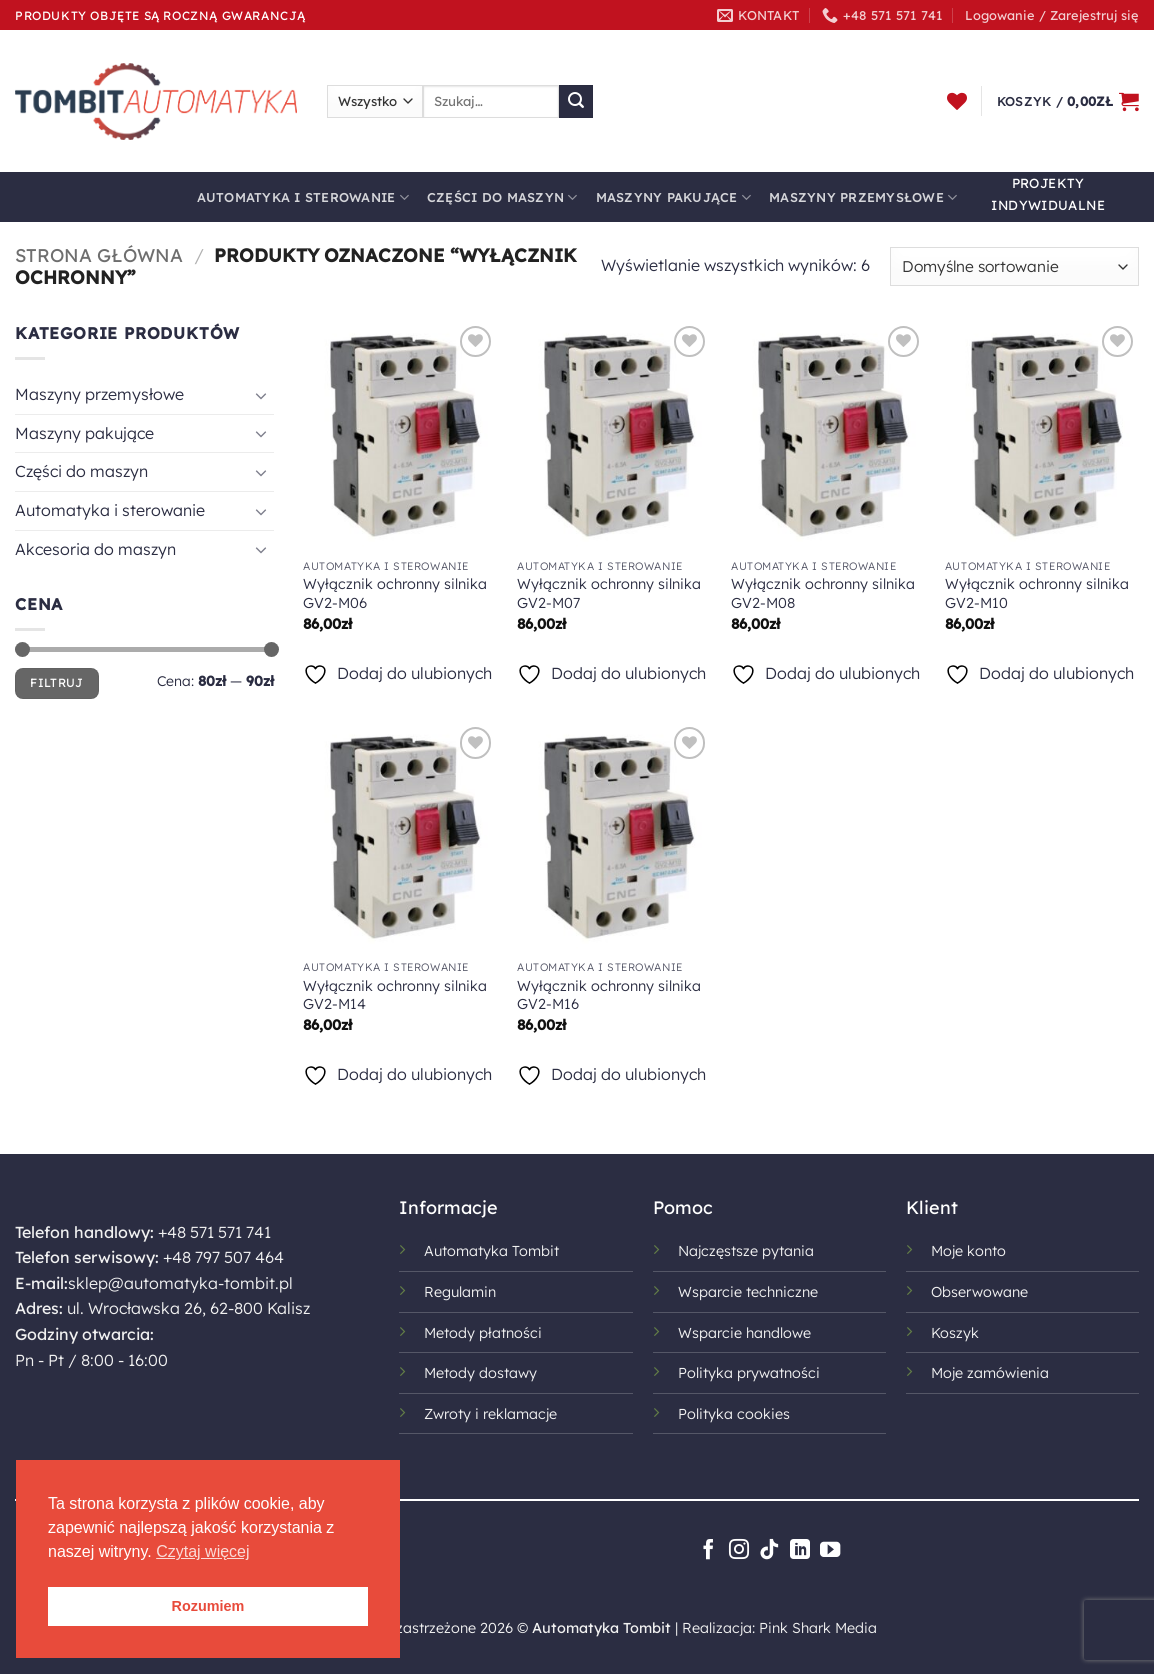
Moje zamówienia (990, 1373)
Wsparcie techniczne (748, 1292)
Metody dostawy (480, 1373)
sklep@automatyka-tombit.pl (180, 1283)
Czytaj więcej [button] (202, 1551)
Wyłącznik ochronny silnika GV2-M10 (1037, 593)
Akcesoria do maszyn (95, 549)
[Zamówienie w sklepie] (1014, 266)
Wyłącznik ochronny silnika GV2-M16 (609, 995)
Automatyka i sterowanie (303, 197)
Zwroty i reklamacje (490, 1414)
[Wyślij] (576, 102)
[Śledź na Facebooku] (708, 1551)
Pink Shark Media (818, 1628)
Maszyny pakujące (674, 197)
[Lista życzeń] (957, 101)
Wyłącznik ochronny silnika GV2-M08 (823, 593)
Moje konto (968, 1251)
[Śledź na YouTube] (830, 1551)
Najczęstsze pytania (746, 1251)
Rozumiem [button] (208, 1606)
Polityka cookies (734, 1414)
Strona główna (99, 255)
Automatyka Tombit (491, 1251)
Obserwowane (979, 1292)
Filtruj (57, 682)
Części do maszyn (502, 197)
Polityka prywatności (749, 1373)
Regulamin (460, 1292)
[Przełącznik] (262, 395)
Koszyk (955, 1333)
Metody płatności (483, 1333)
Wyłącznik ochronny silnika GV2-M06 (395, 593)
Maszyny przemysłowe (863, 197)
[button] (1052, 15)
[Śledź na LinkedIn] (800, 1551)
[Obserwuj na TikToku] (769, 1551)
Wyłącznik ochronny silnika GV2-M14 (395, 995)
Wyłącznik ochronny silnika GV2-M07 (609, 593)
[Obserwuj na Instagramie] (739, 1551)
